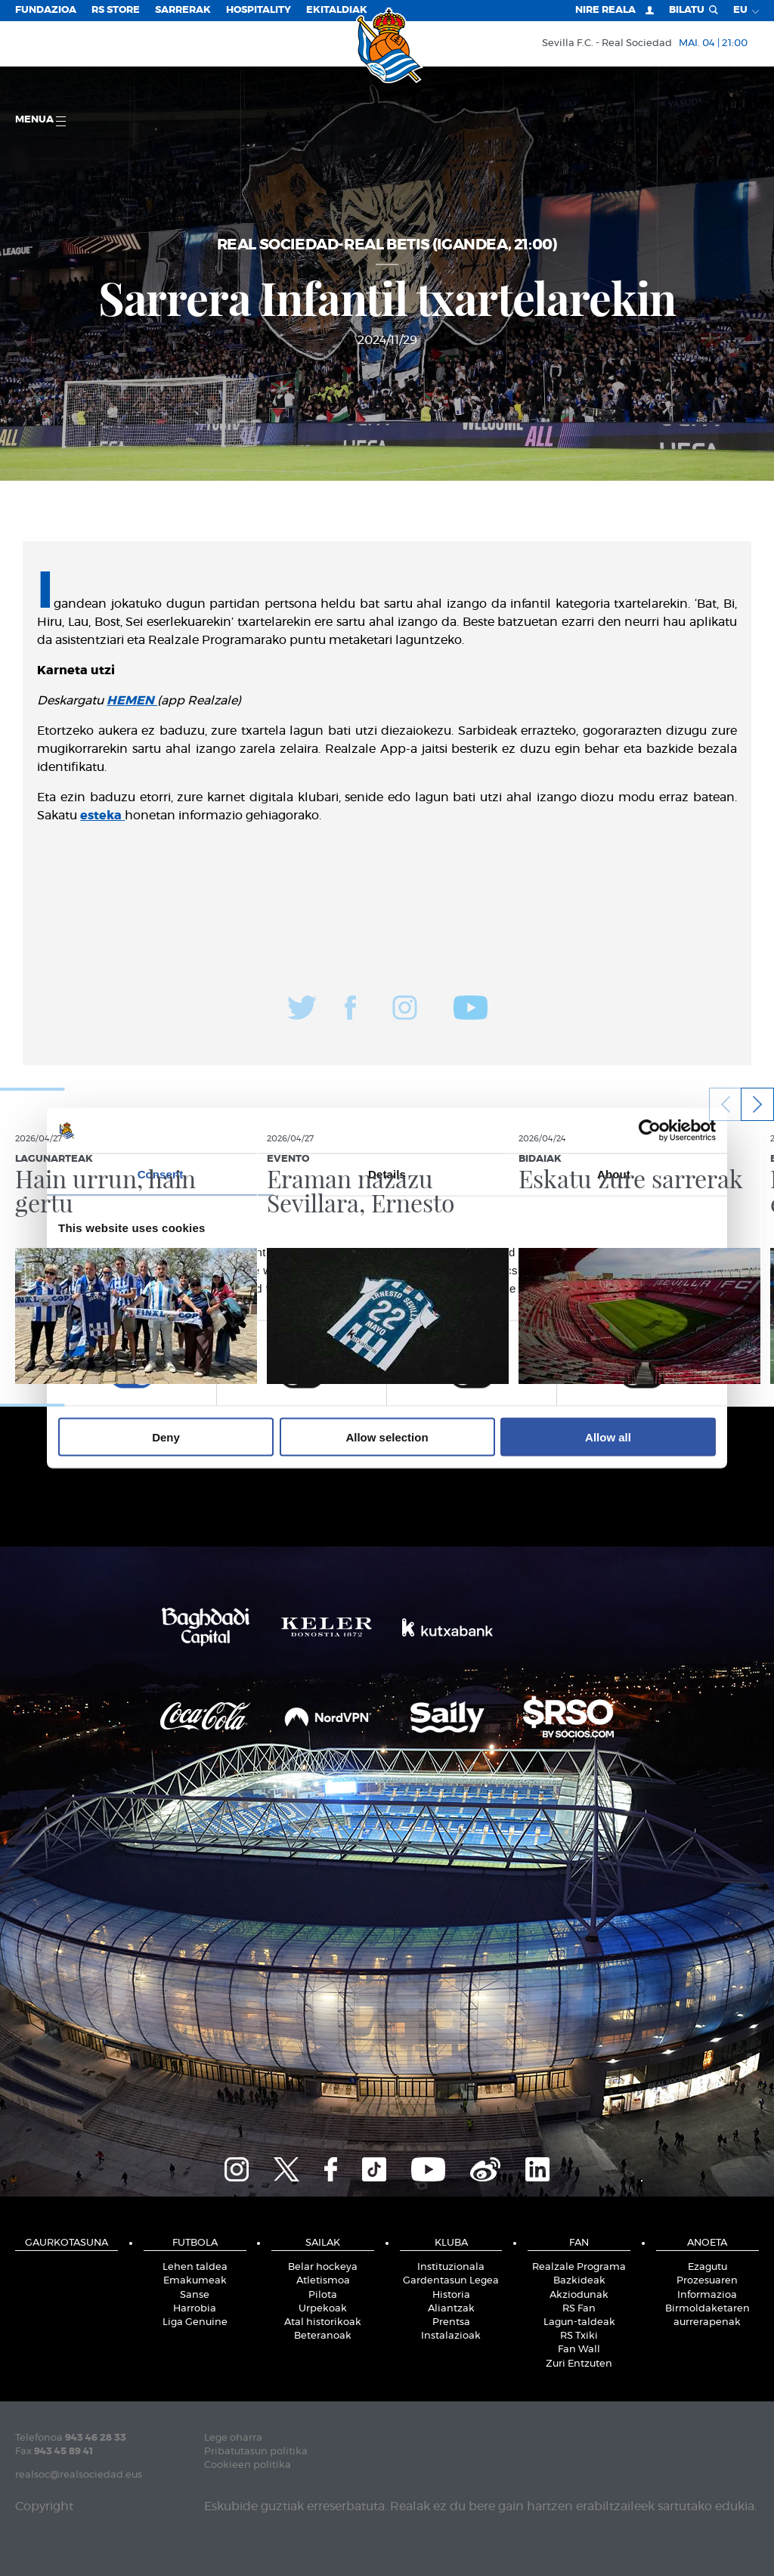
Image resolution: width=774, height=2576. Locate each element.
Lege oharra (233, 2438)
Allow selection (386, 1436)
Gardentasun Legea (451, 2281)
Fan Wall (579, 2350)
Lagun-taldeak (579, 2322)
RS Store (115, 10)
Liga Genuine (195, 2322)
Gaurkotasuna (66, 2243)
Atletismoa (323, 2281)
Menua (40, 120)
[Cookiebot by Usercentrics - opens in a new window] (650, 1130)
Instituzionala (451, 2267)
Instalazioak (451, 2336)
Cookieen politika (247, 2465)
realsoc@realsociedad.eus (78, 2475)
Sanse (194, 2295)
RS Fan (579, 2309)
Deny (166, 1436)
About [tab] (613, 1174)
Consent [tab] (161, 1174)
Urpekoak (323, 2309)
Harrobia (194, 2309)
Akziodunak (579, 2295)
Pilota (322, 2295)
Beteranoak (322, 2336)
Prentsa (451, 2322)
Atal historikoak (322, 2322)
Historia (451, 2295)
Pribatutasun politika (256, 2452)
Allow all (608, 1436)
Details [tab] (387, 1174)
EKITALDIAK (336, 10)
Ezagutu (707, 2267)
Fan (579, 2243)
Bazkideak (579, 2281)
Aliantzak (451, 2309)
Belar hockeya (323, 2267)
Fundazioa (45, 10)
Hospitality (258, 10)
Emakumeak (195, 2281)
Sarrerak (183, 10)
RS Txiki (579, 2336)
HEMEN (132, 701)
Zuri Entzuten (579, 2364)
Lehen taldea (195, 2267)
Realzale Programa (579, 2267)
